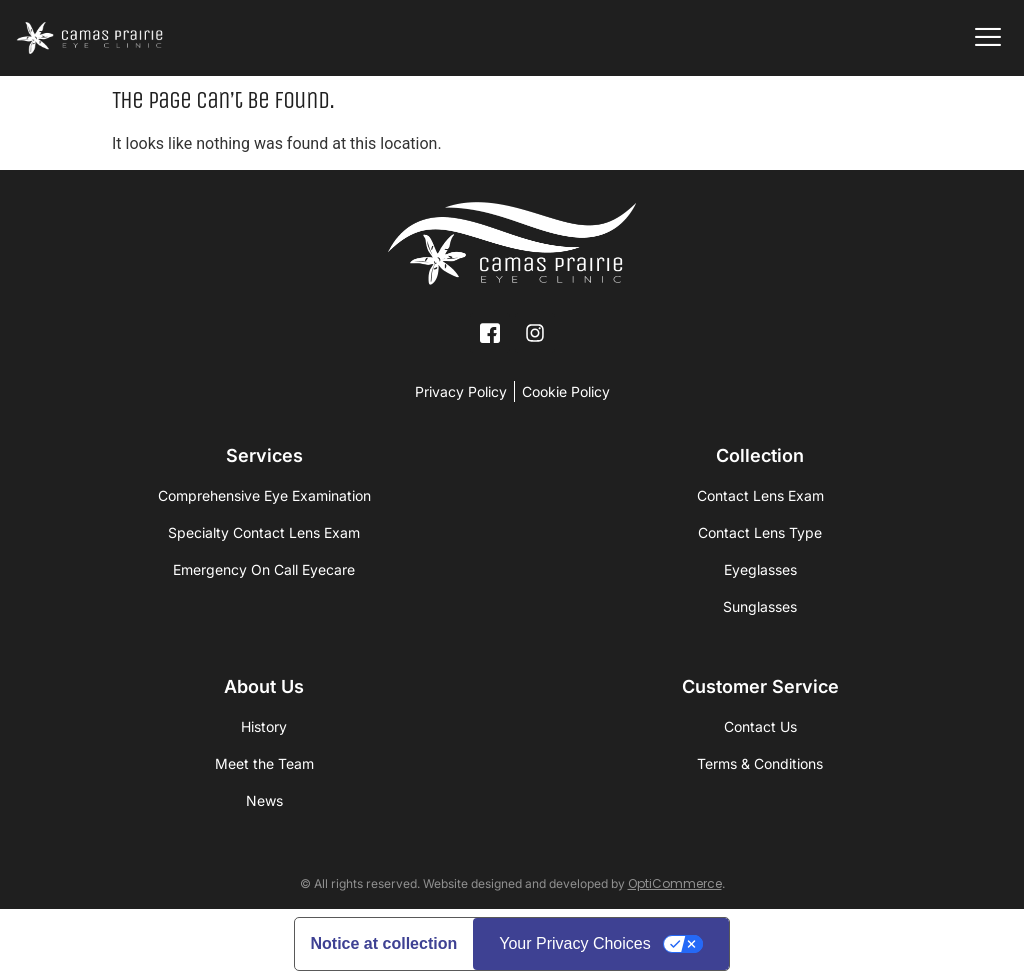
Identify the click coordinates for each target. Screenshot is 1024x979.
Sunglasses (760, 606)
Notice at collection (384, 943)
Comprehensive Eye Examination (264, 495)
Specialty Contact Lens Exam (264, 532)
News (264, 800)
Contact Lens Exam (760, 495)
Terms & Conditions (760, 763)
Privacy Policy (461, 391)
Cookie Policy (566, 391)
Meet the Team (264, 763)
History (264, 726)
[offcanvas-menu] (988, 38)
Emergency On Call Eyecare (264, 569)
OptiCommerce (675, 883)
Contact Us (760, 726)
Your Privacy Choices (574, 943)
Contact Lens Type (760, 532)
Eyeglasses (760, 569)
